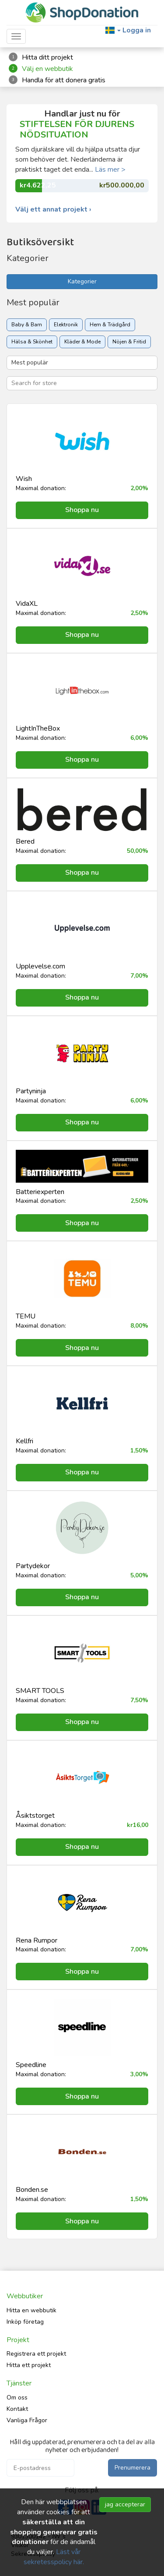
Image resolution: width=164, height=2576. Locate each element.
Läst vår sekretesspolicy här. (54, 2557)
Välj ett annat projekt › (53, 209)
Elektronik (66, 324)
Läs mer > (110, 169)
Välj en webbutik (47, 69)
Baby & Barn (26, 324)
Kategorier (82, 281)
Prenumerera (132, 2467)
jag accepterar (125, 2504)
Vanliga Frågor (27, 2420)
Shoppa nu (82, 510)
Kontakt (17, 2409)
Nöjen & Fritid (129, 341)
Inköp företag (25, 2322)
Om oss (17, 2397)
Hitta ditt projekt (47, 57)
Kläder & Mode (82, 341)
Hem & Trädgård (110, 324)
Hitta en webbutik (31, 2310)
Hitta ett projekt (29, 2365)
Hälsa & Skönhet (31, 341)
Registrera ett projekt (36, 2354)
